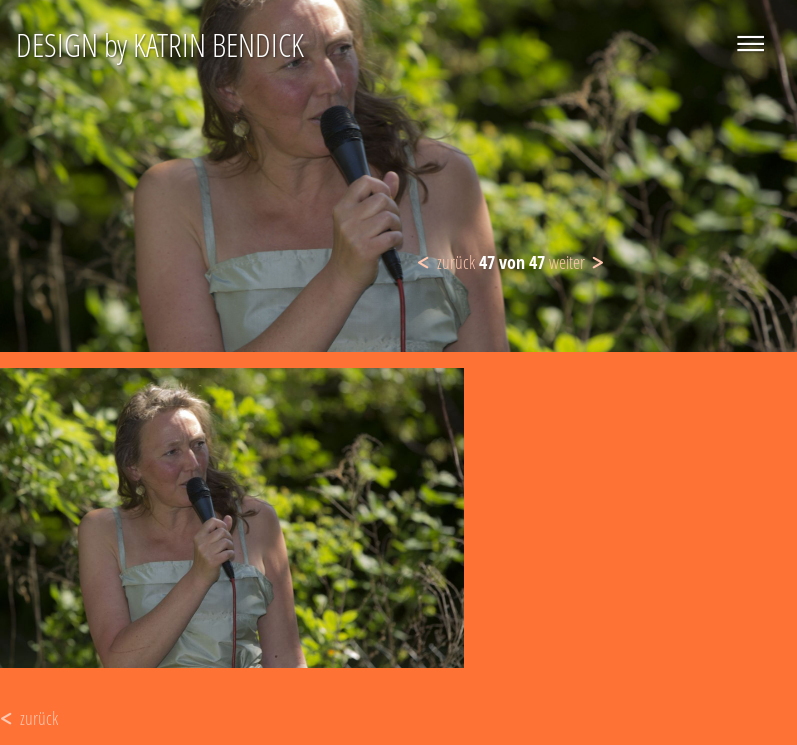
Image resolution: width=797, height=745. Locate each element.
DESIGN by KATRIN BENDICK (160, 44)
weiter (567, 262)
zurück (456, 262)
